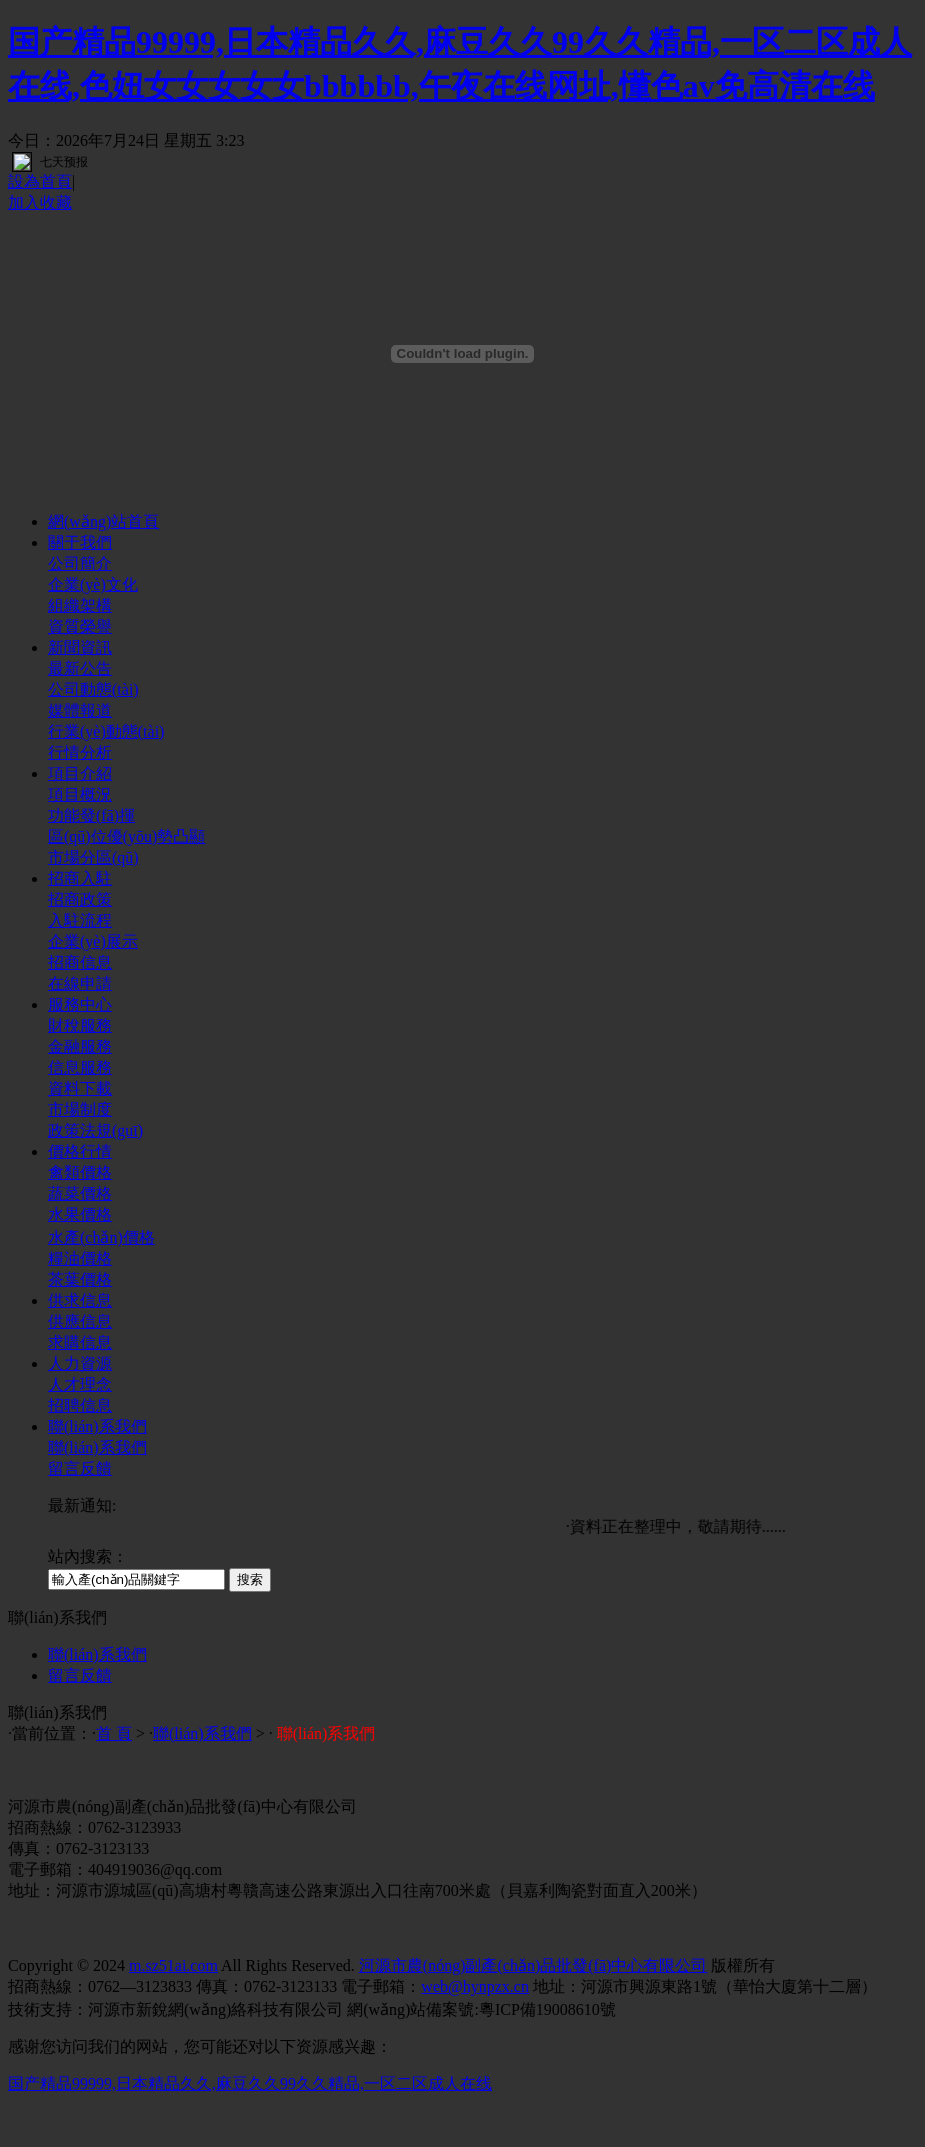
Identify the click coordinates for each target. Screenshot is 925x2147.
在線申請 (80, 983)
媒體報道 (80, 710)
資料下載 (80, 1088)
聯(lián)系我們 (97, 1426)
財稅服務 (80, 1025)
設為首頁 (40, 181)
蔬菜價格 (80, 1193)
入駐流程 (80, 920)
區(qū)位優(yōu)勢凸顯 (126, 836)
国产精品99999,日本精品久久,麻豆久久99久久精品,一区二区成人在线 (250, 2083)
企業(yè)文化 (93, 584)
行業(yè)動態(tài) (106, 731)
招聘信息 (80, 1405)
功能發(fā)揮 (91, 815)
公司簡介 (80, 563)
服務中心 (80, 1004)
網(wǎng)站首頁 (103, 521)
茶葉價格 (80, 1279)
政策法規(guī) (95, 1130)
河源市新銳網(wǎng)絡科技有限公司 (215, 2009)
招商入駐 (80, 878)
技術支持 (40, 2009)
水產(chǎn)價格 (101, 1237)
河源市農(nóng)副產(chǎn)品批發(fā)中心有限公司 (533, 1965)
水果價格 (80, 1214)
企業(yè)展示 (93, 941)
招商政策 (80, 899)
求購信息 (80, 1342)
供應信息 (80, 1321)
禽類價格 (80, 1172)
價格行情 (80, 1151)
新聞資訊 (80, 647)
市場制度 (80, 1109)
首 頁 (114, 1733)
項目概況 (80, 794)
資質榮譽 (80, 626)
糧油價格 (80, 1258)
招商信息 (80, 962)
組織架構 (80, 605)
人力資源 (80, 1363)
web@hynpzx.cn (475, 1986)
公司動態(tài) (93, 689)
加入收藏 (40, 202)
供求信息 (80, 1300)
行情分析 (80, 752)
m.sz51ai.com (173, 1965)
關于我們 (80, 542)
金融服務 (80, 1046)
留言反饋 (80, 1468)
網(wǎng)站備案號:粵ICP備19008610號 (481, 2009)
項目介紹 (80, 773)
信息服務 (80, 1067)
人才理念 (80, 1384)
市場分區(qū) (93, 857)
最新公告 (80, 668)
